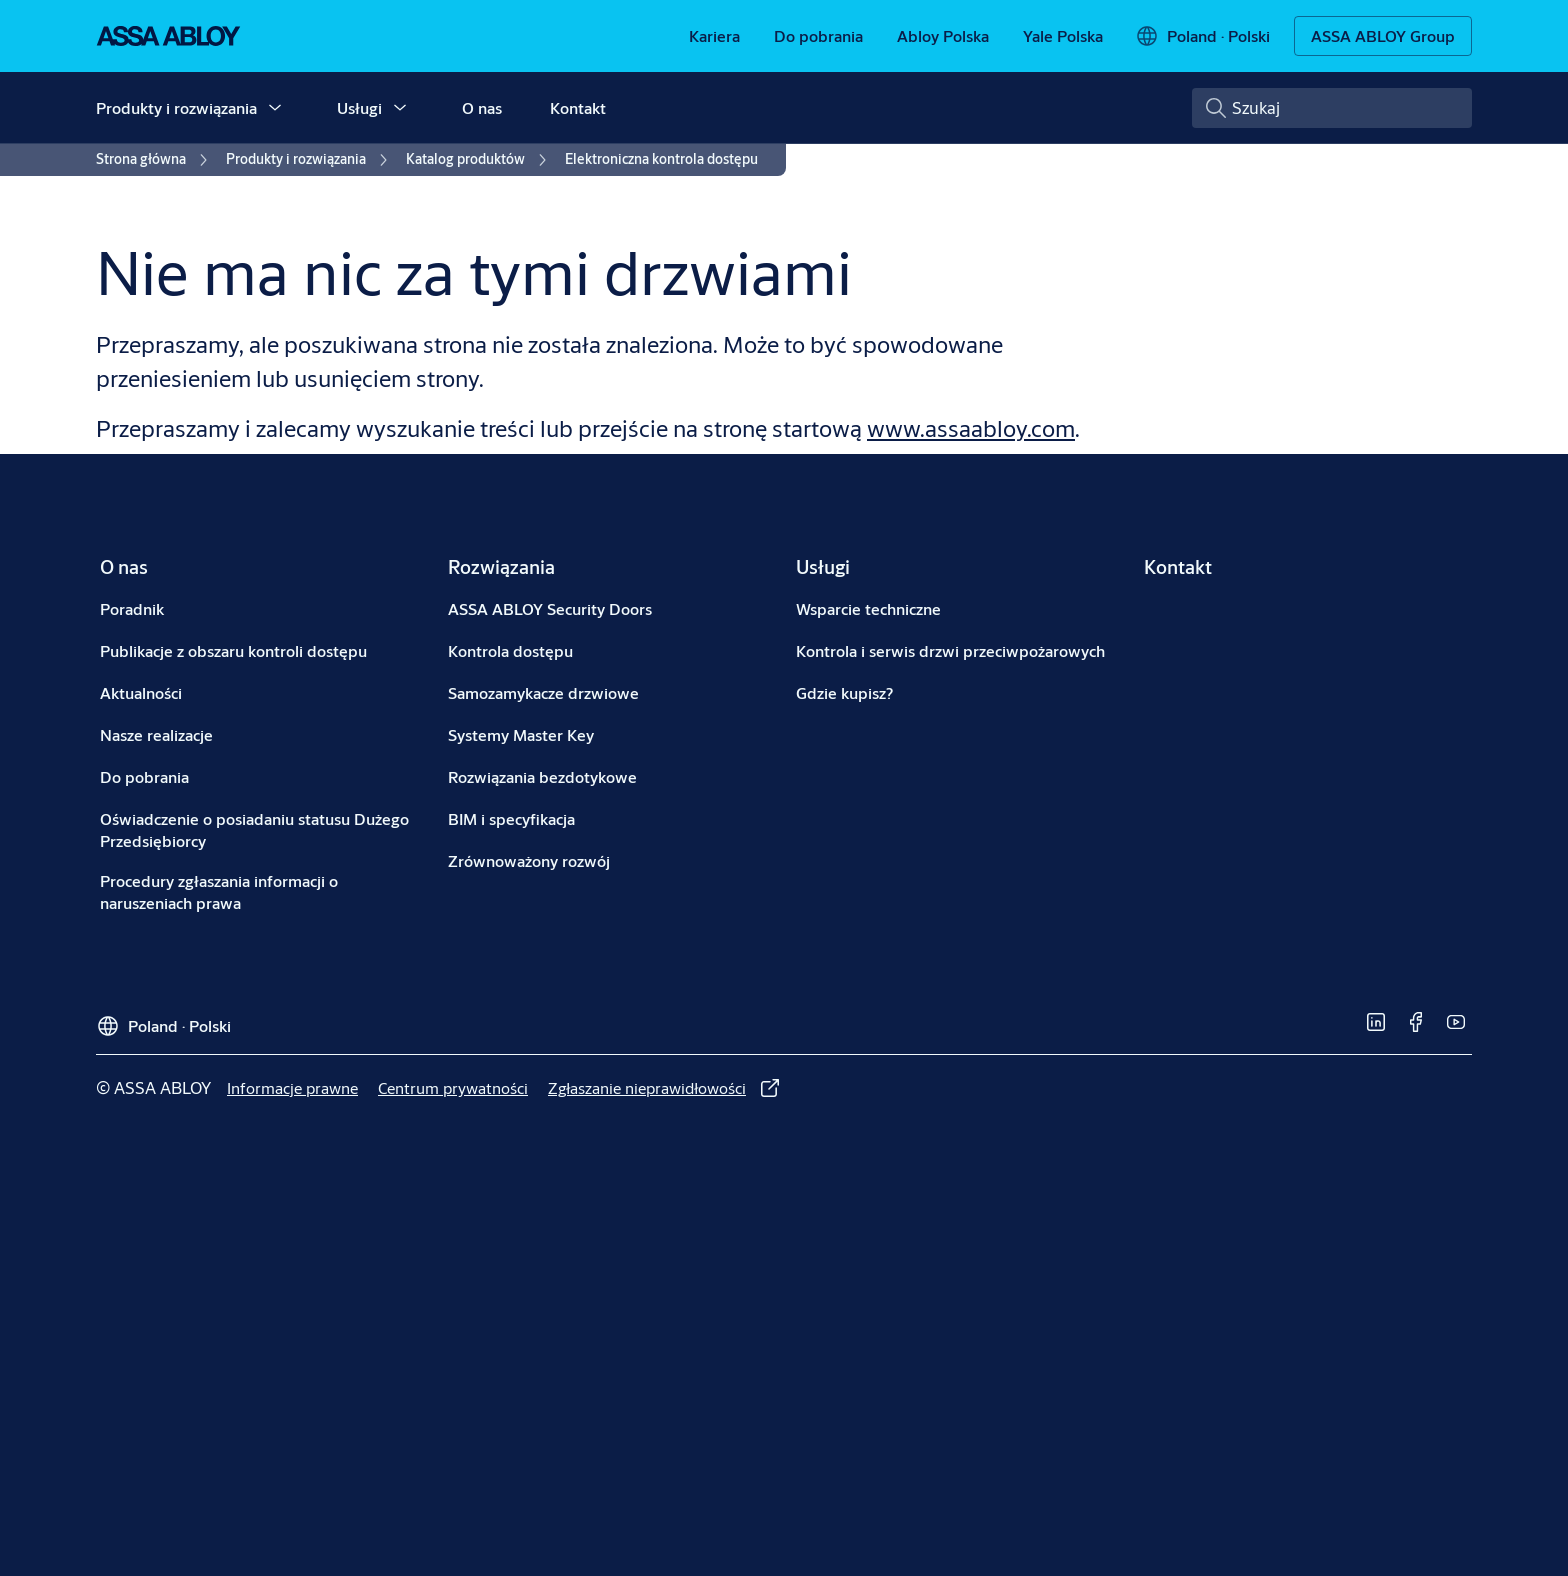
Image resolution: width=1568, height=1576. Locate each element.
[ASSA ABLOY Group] (1383, 36)
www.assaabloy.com (971, 428)
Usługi (359, 107)
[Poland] (1202, 36)
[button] (275, 108)
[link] (714, 36)
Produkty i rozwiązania (176, 107)
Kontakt (578, 107)
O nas (482, 107)
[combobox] (1332, 108)
